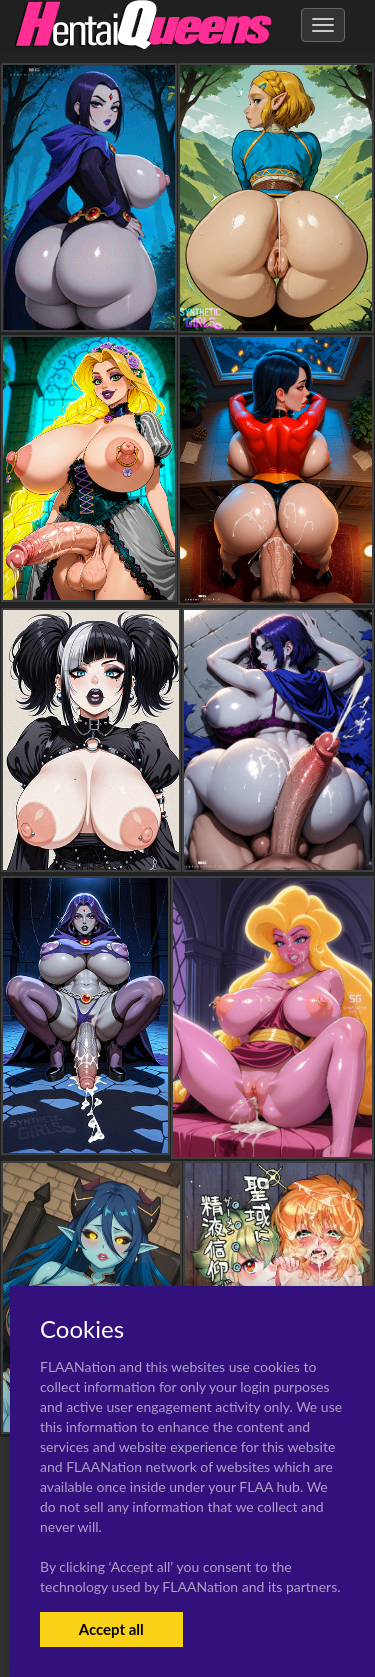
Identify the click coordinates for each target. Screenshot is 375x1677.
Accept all (111, 1629)
